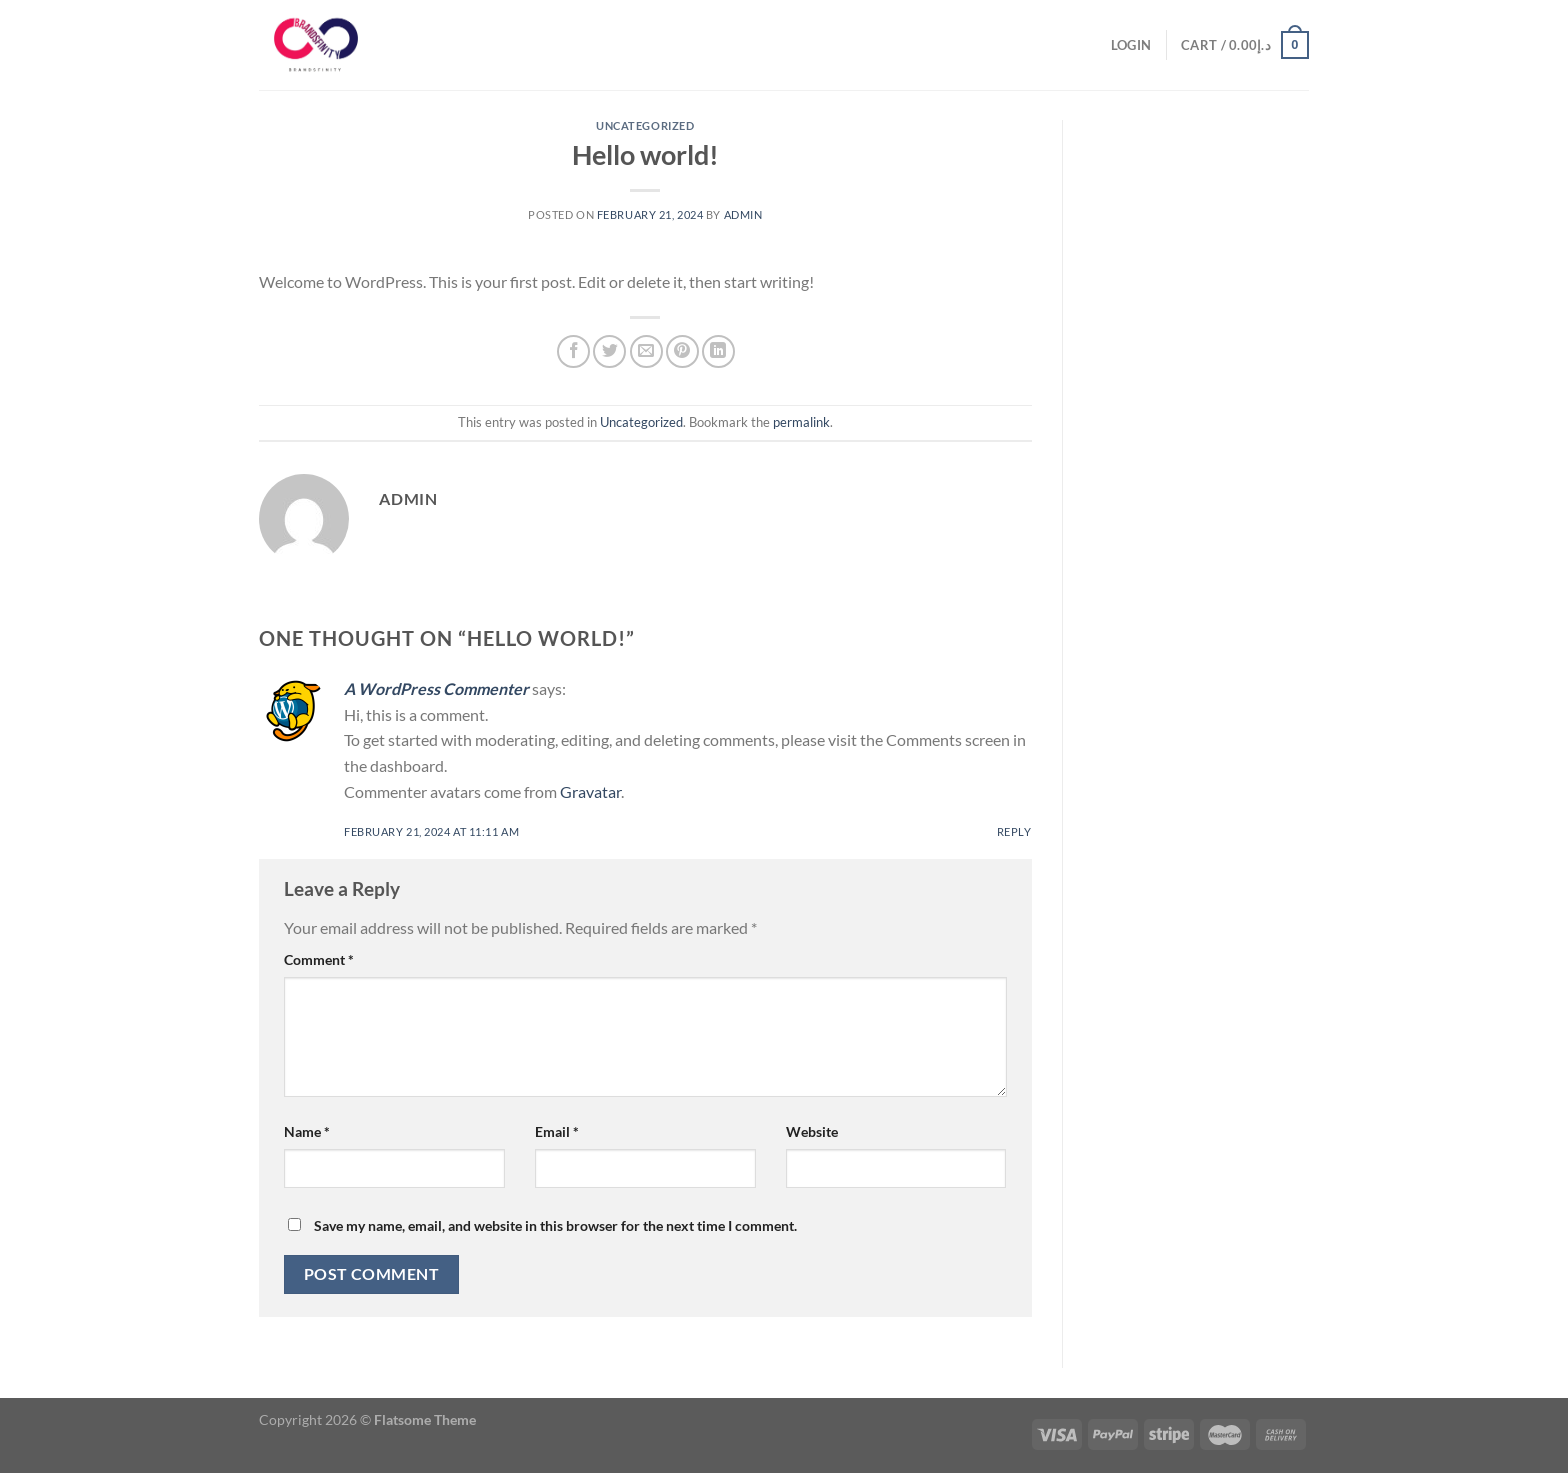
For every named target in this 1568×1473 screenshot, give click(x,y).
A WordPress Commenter (436, 688)
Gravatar (590, 791)
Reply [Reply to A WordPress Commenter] (1014, 831)
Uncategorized (645, 125)
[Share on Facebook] (573, 351)
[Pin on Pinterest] (682, 351)
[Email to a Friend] (646, 351)
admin (743, 214)
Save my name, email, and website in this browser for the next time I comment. (555, 1225)
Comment (319, 959)
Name (307, 1131)
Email (557, 1131)
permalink (801, 422)
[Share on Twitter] (609, 351)
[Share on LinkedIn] (718, 351)
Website (812, 1131)
